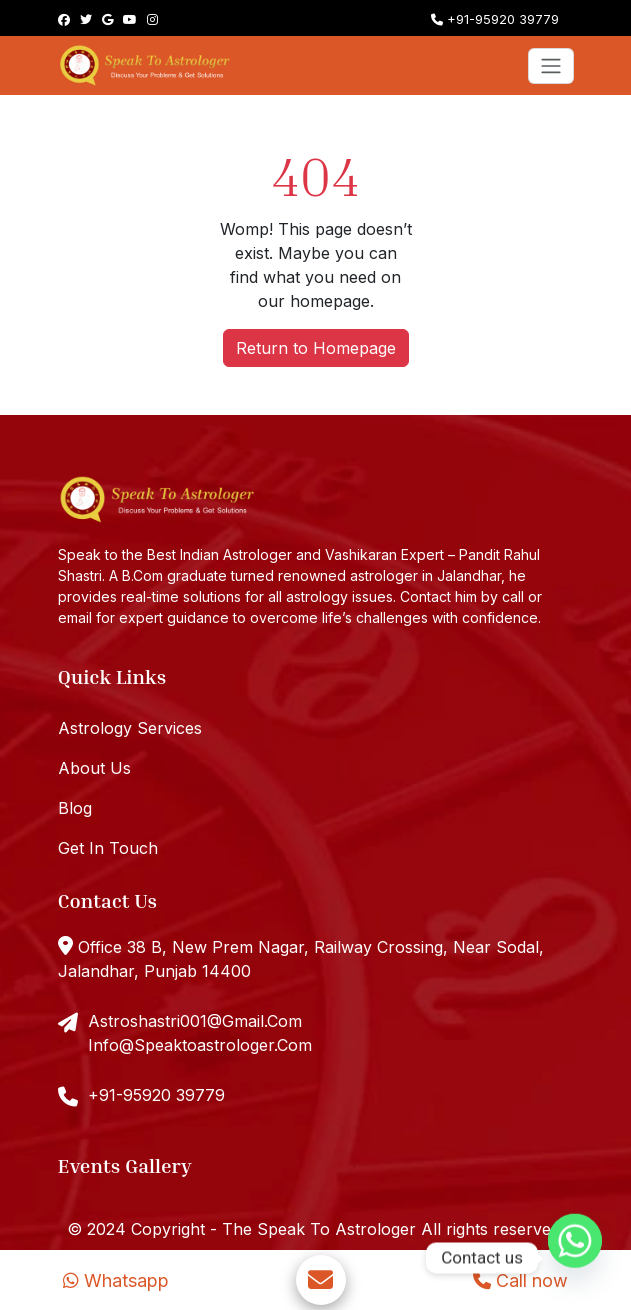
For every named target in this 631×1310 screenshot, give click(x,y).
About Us (94, 768)
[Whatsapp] (575, 1258)
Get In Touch (108, 848)
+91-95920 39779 (495, 19)
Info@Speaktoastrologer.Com (200, 1045)
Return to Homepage (316, 348)
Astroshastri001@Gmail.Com (195, 1021)
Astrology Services (130, 728)
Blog (75, 808)
